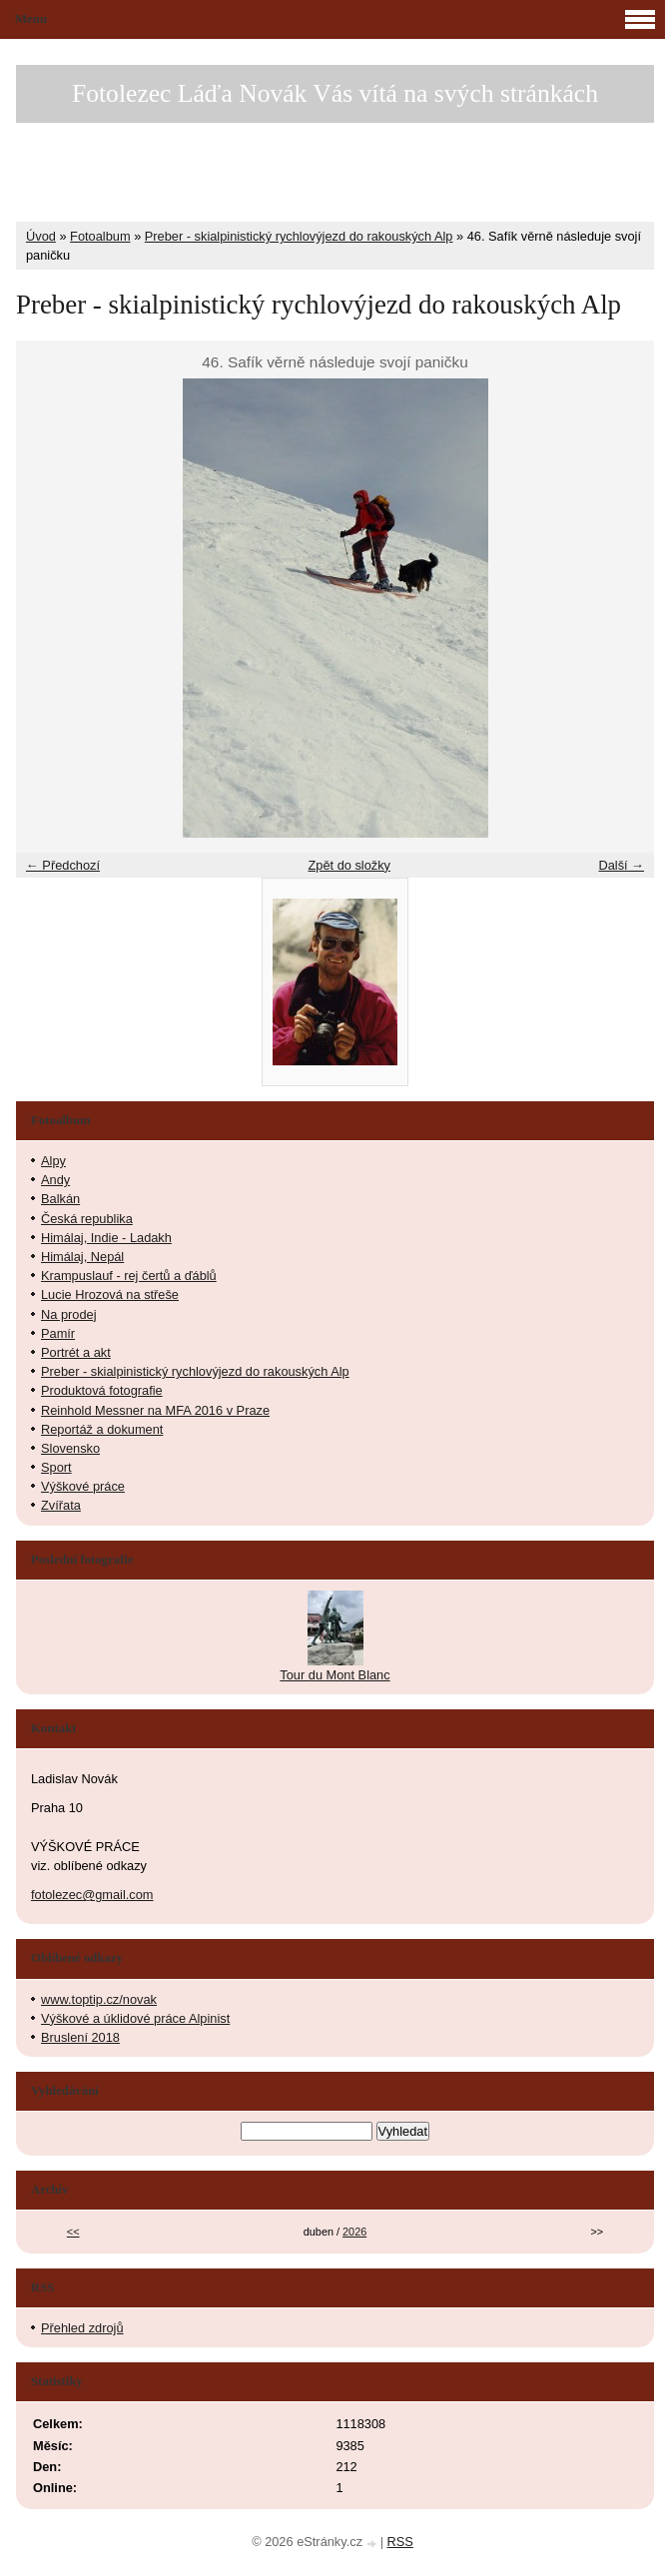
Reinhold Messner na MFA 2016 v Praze (155, 1410)
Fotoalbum (100, 236)
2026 (354, 2232)
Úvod (41, 236)
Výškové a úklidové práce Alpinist (135, 2018)
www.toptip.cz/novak (99, 1999)
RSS (400, 2541)
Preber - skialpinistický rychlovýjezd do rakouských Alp (299, 236)
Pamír (58, 1333)
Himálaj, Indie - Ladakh (106, 1237)
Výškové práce (83, 1486)
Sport (56, 1467)
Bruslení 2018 (80, 2037)
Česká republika (87, 1218)
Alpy (53, 1160)
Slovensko (70, 1448)
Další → (621, 865)
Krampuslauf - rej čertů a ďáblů (129, 1275)
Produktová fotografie (102, 1390)
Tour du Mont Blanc (334, 1674)
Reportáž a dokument (102, 1429)
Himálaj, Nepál (82, 1256)
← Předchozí (63, 865)
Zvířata (61, 1505)
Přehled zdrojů (82, 2327)
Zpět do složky (349, 865)
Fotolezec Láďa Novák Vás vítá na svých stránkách (335, 93)
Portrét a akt (76, 1352)
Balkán (60, 1198)
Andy (55, 1179)
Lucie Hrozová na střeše (110, 1294)
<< (73, 2232)
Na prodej (69, 1314)
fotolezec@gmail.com (92, 1894)
